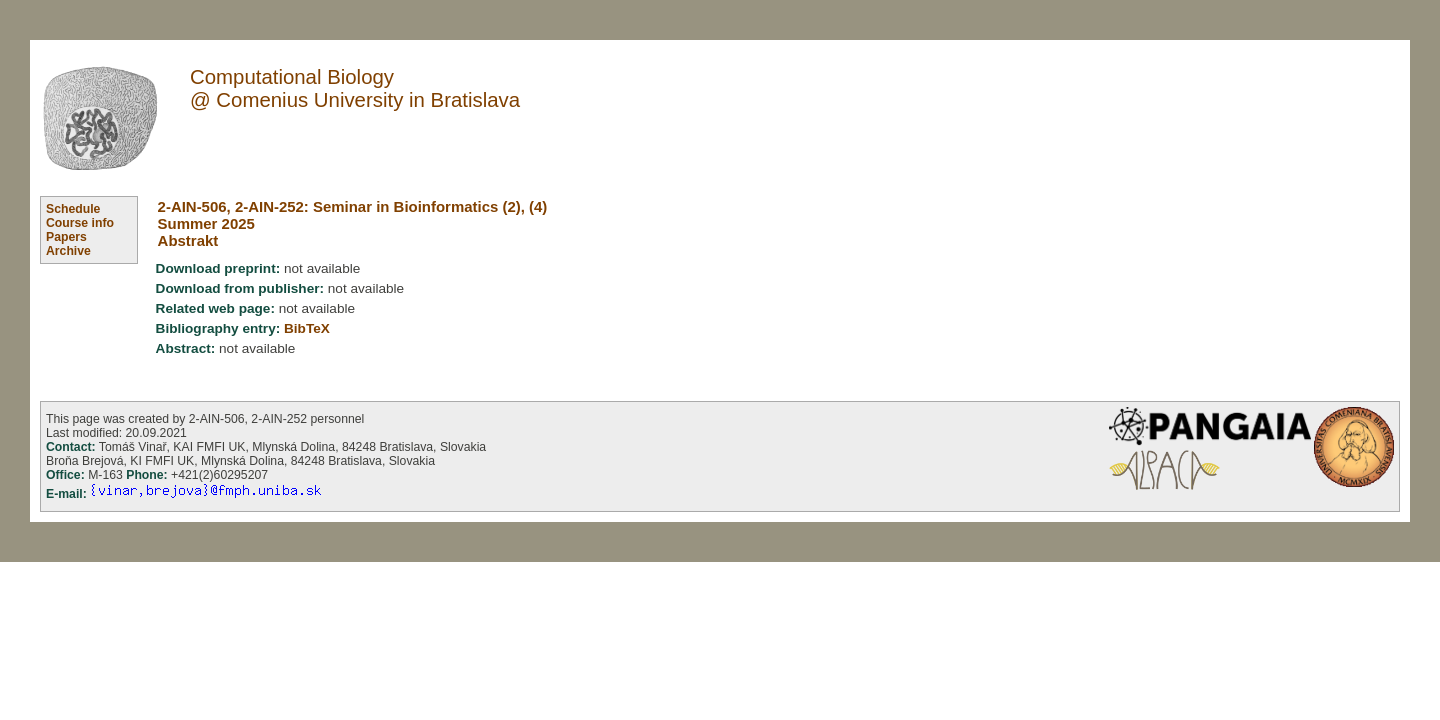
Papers (66, 237)
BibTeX (307, 328)
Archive (68, 251)
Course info (80, 223)
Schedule (73, 209)
